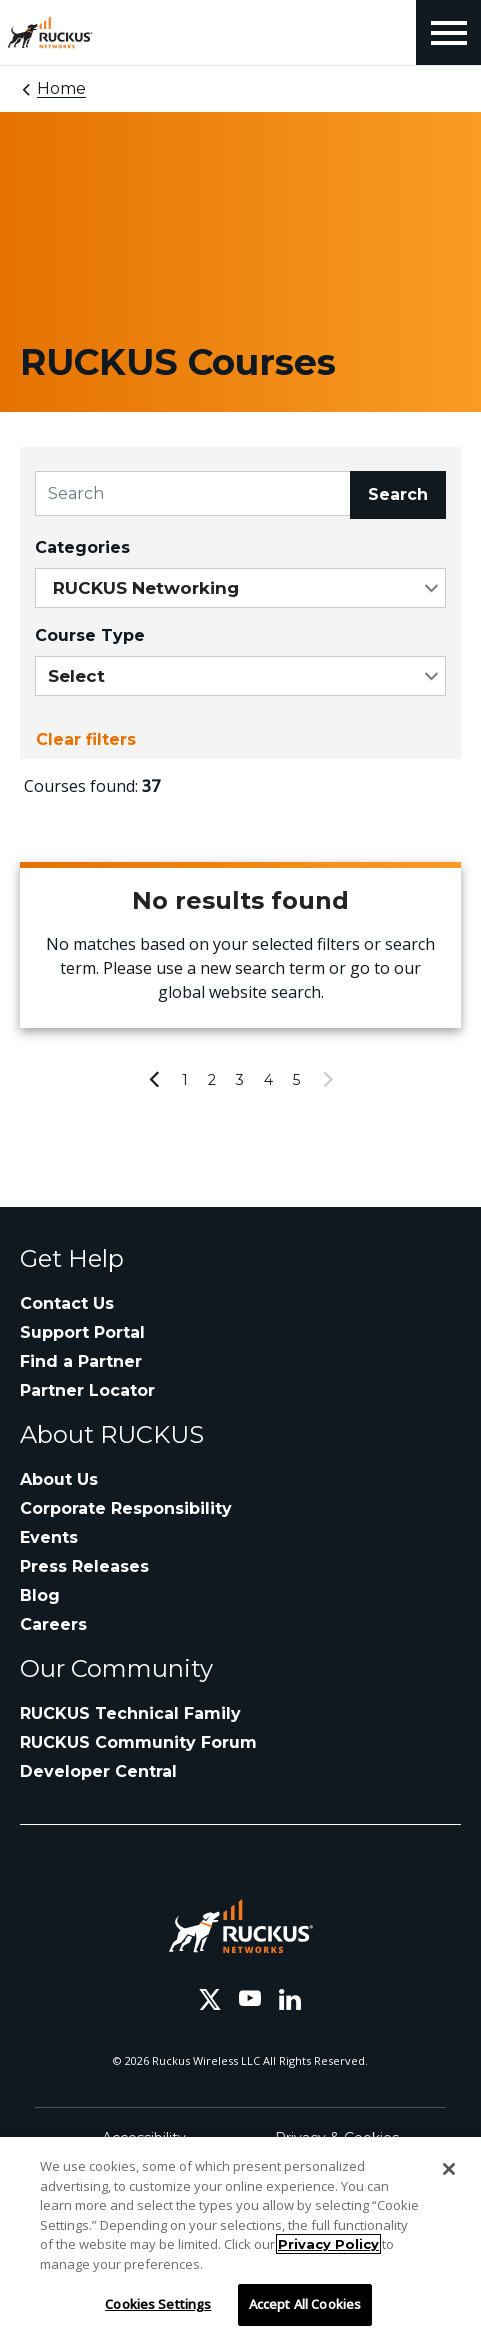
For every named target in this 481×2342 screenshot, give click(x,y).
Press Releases (84, 1566)
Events (49, 1537)
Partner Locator (87, 1390)
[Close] (449, 2169)
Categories (82, 547)
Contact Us (67, 1303)
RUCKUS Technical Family (130, 1713)
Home (61, 88)
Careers (53, 1624)
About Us (59, 1479)
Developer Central (98, 1771)
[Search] (193, 493)
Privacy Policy (328, 2244)
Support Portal (82, 1332)
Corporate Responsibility (126, 1508)
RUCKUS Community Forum (138, 1742)
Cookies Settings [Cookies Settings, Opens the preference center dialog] (158, 2304)
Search (398, 494)
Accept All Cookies (305, 2304)
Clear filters (86, 739)
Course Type (90, 635)
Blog (40, 1595)
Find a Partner (81, 1361)
